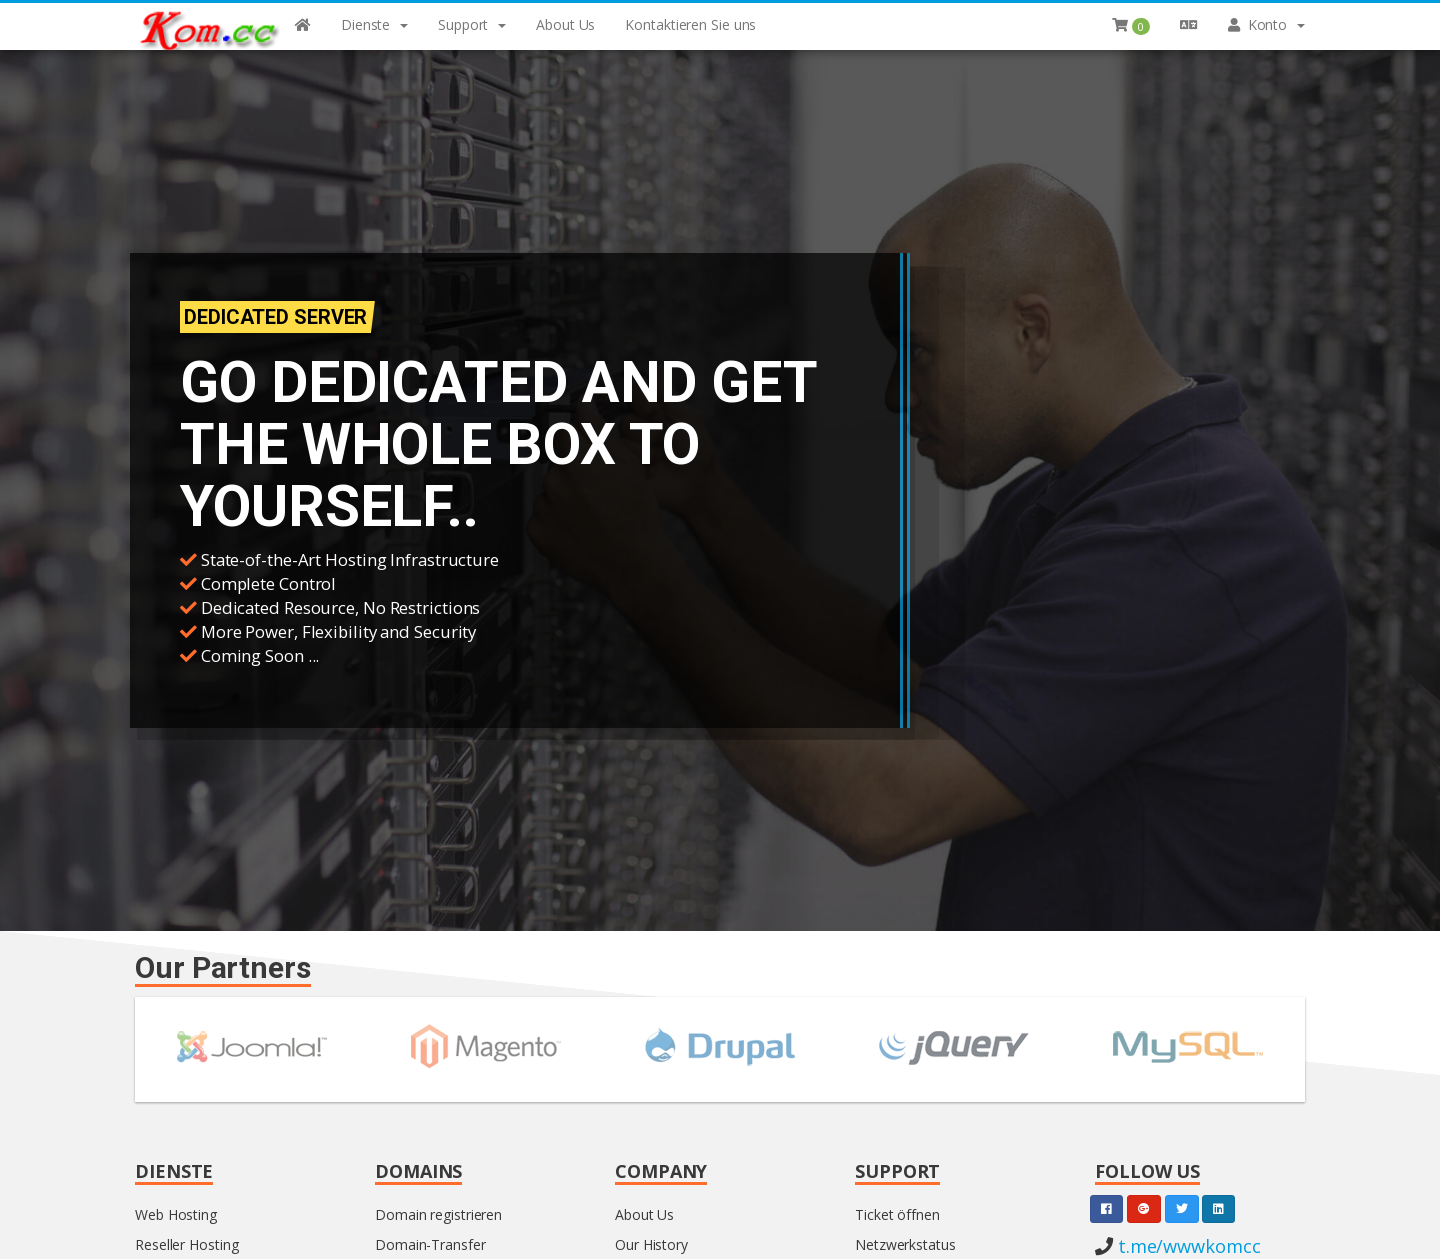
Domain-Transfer (430, 1244)
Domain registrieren (438, 1214)
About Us (644, 1214)
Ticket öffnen (897, 1214)
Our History (651, 1244)
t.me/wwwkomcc (1187, 1246)
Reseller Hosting (186, 1244)
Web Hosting (176, 1214)
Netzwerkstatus (905, 1244)
